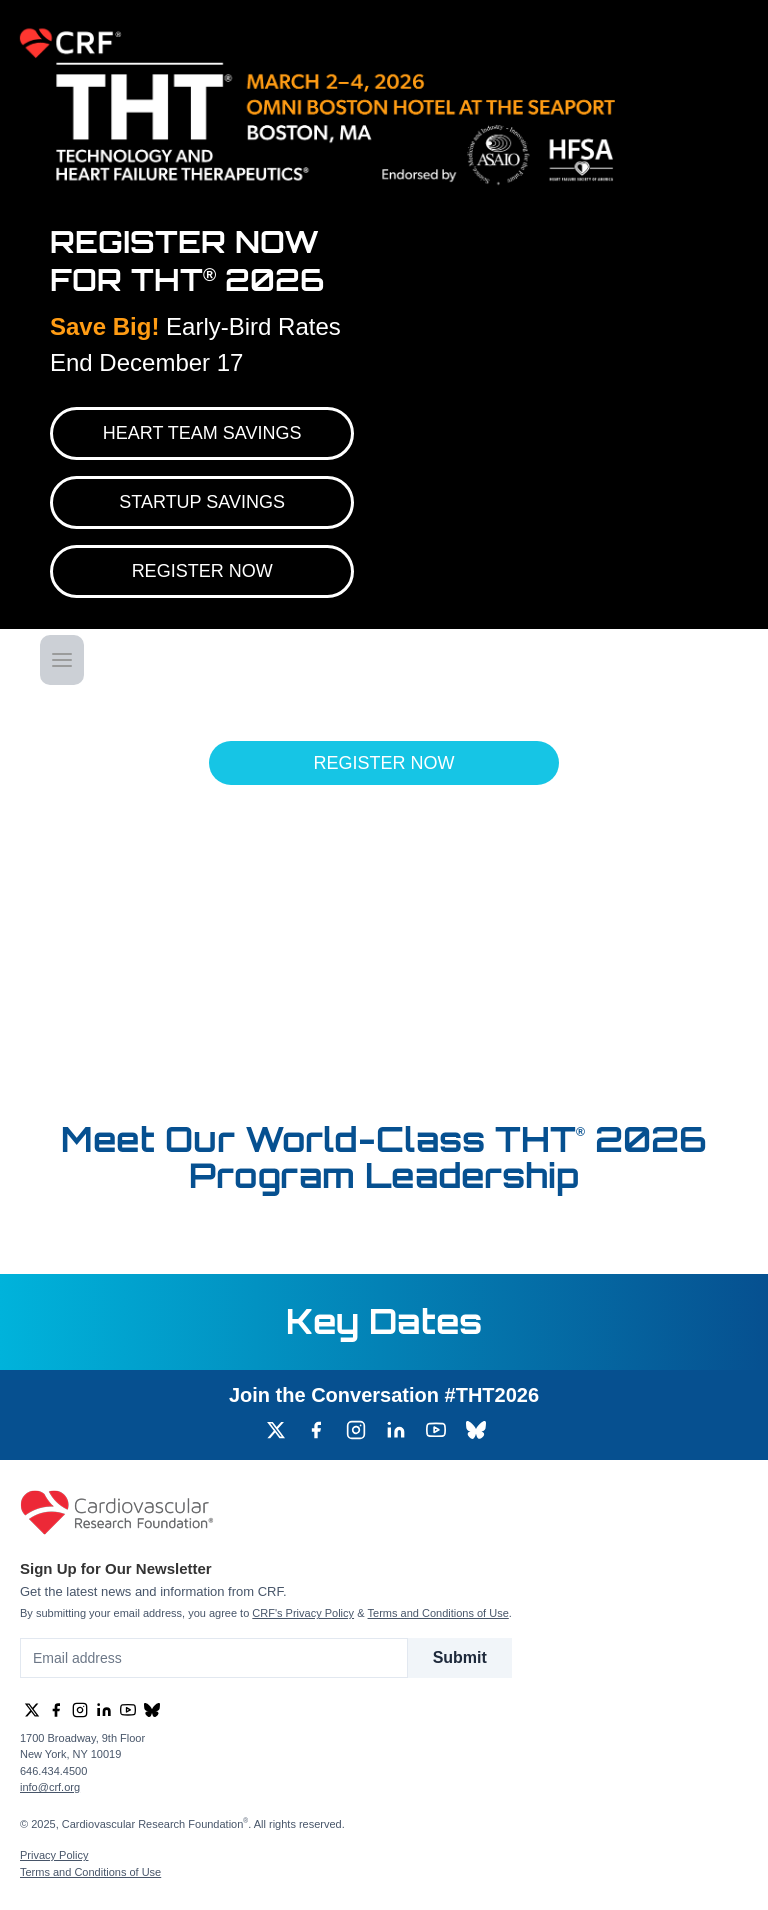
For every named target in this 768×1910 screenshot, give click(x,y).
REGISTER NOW (202, 571)
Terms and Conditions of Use (438, 1613)
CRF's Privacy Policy (303, 1613)
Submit (460, 1657)
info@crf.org (50, 1787)
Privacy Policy (54, 1855)
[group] (276, 1430)
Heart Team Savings (202, 433)
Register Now (383, 763)
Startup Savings (202, 502)
